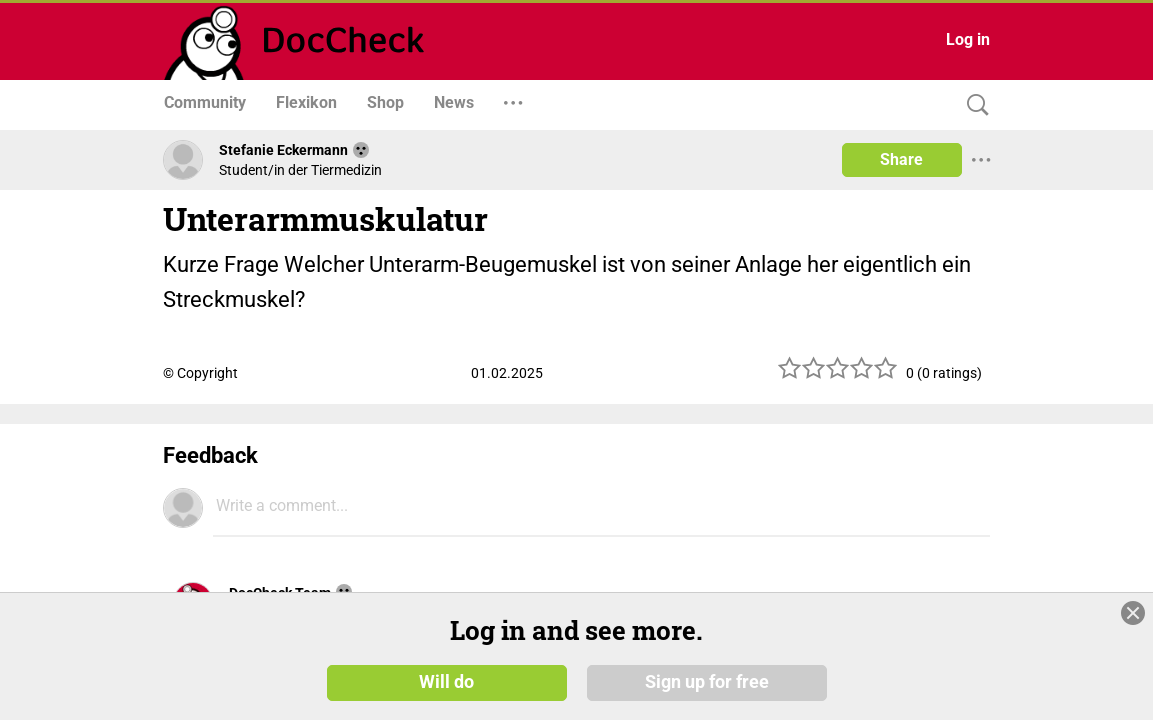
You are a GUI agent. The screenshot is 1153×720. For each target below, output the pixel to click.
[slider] (838, 375)
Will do (446, 697)
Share (901, 159)
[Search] (973, 105)
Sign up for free (707, 697)
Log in (968, 39)
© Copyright (200, 373)
